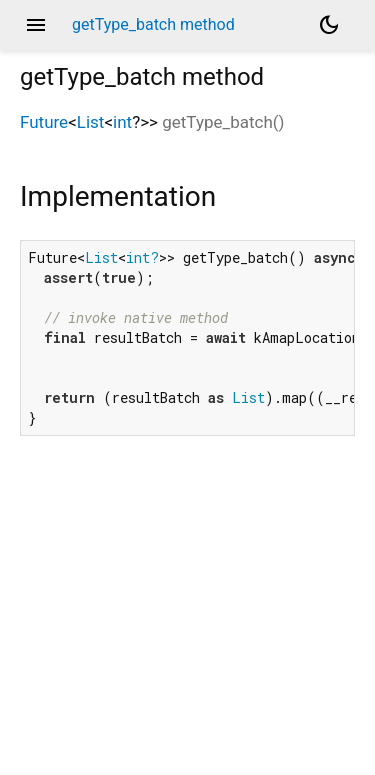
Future (44, 122)
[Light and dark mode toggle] (329, 25)
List (91, 122)
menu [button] (36, 25)
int (122, 122)
